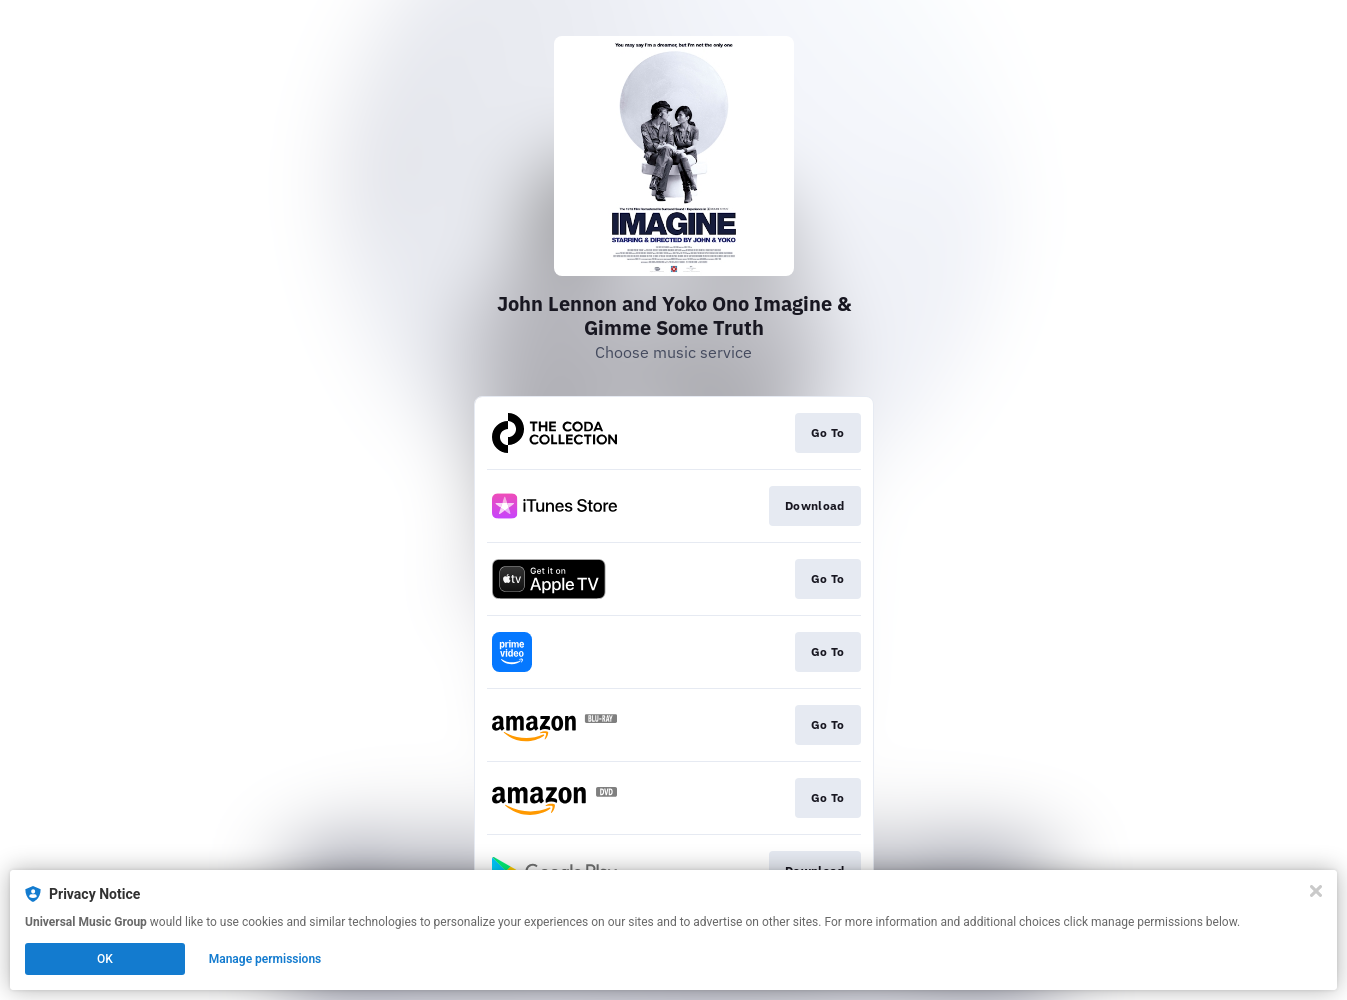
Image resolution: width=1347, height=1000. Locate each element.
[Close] (1316, 891)
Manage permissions (265, 959)
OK (105, 959)
